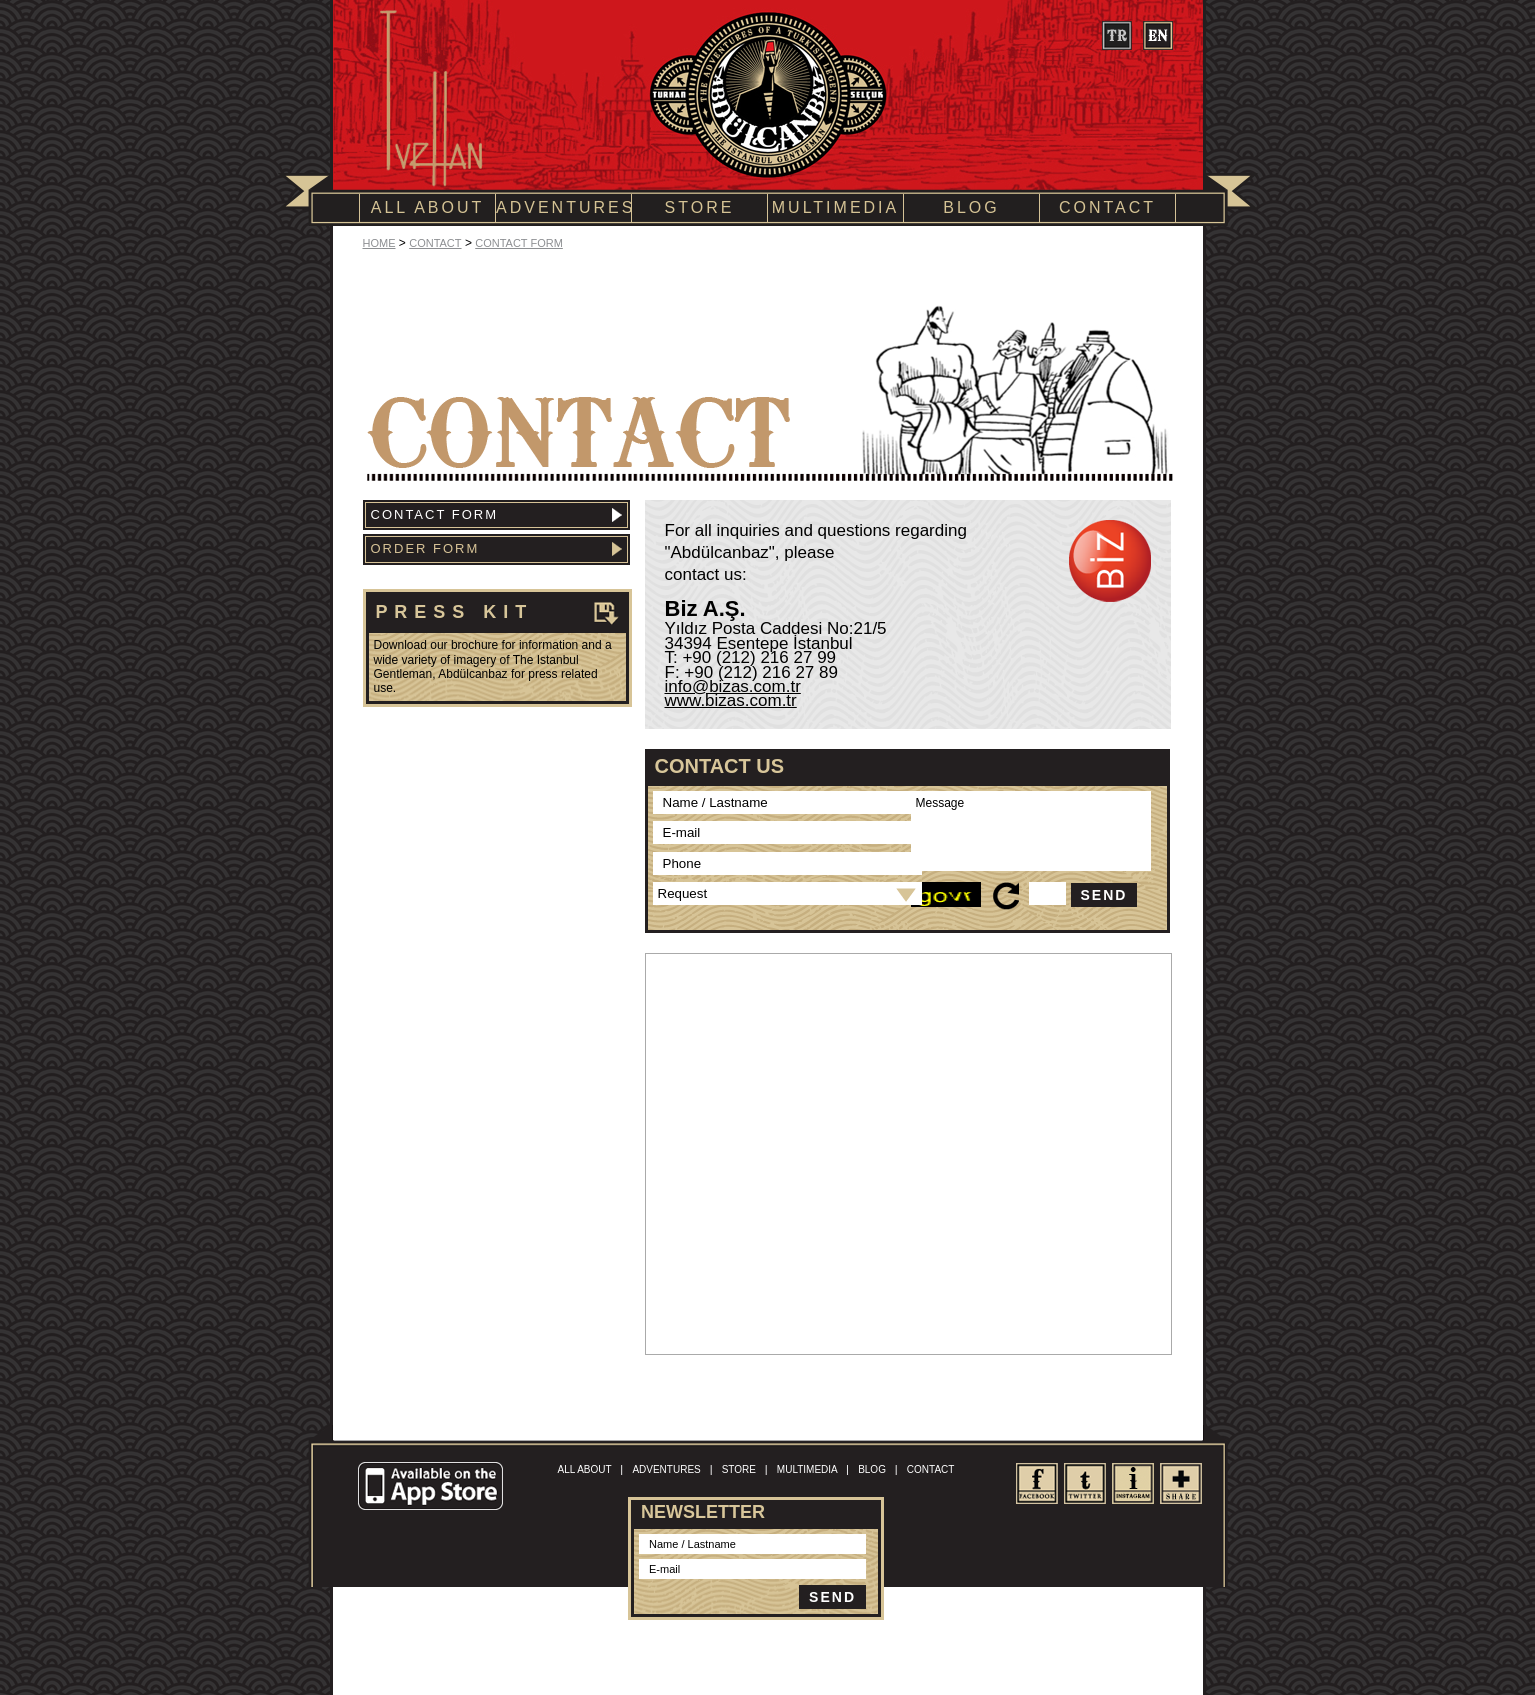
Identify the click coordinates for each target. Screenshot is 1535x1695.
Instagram (1132, 1483)
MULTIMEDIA (835, 207)
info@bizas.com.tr (733, 686)
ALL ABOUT (428, 207)
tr (1116, 35)
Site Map (804, 1647)
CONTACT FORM (519, 243)
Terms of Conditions (732, 1647)
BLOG (971, 207)
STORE (700, 207)
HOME (379, 243)
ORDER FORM (496, 548)
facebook (1036, 1483)
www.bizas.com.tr (731, 700)
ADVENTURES (563, 207)
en (1157, 35)
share (1180, 1483)
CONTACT (1107, 207)
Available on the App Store (433, 1487)
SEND (1104, 895)
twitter (1084, 1483)
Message (1031, 831)
